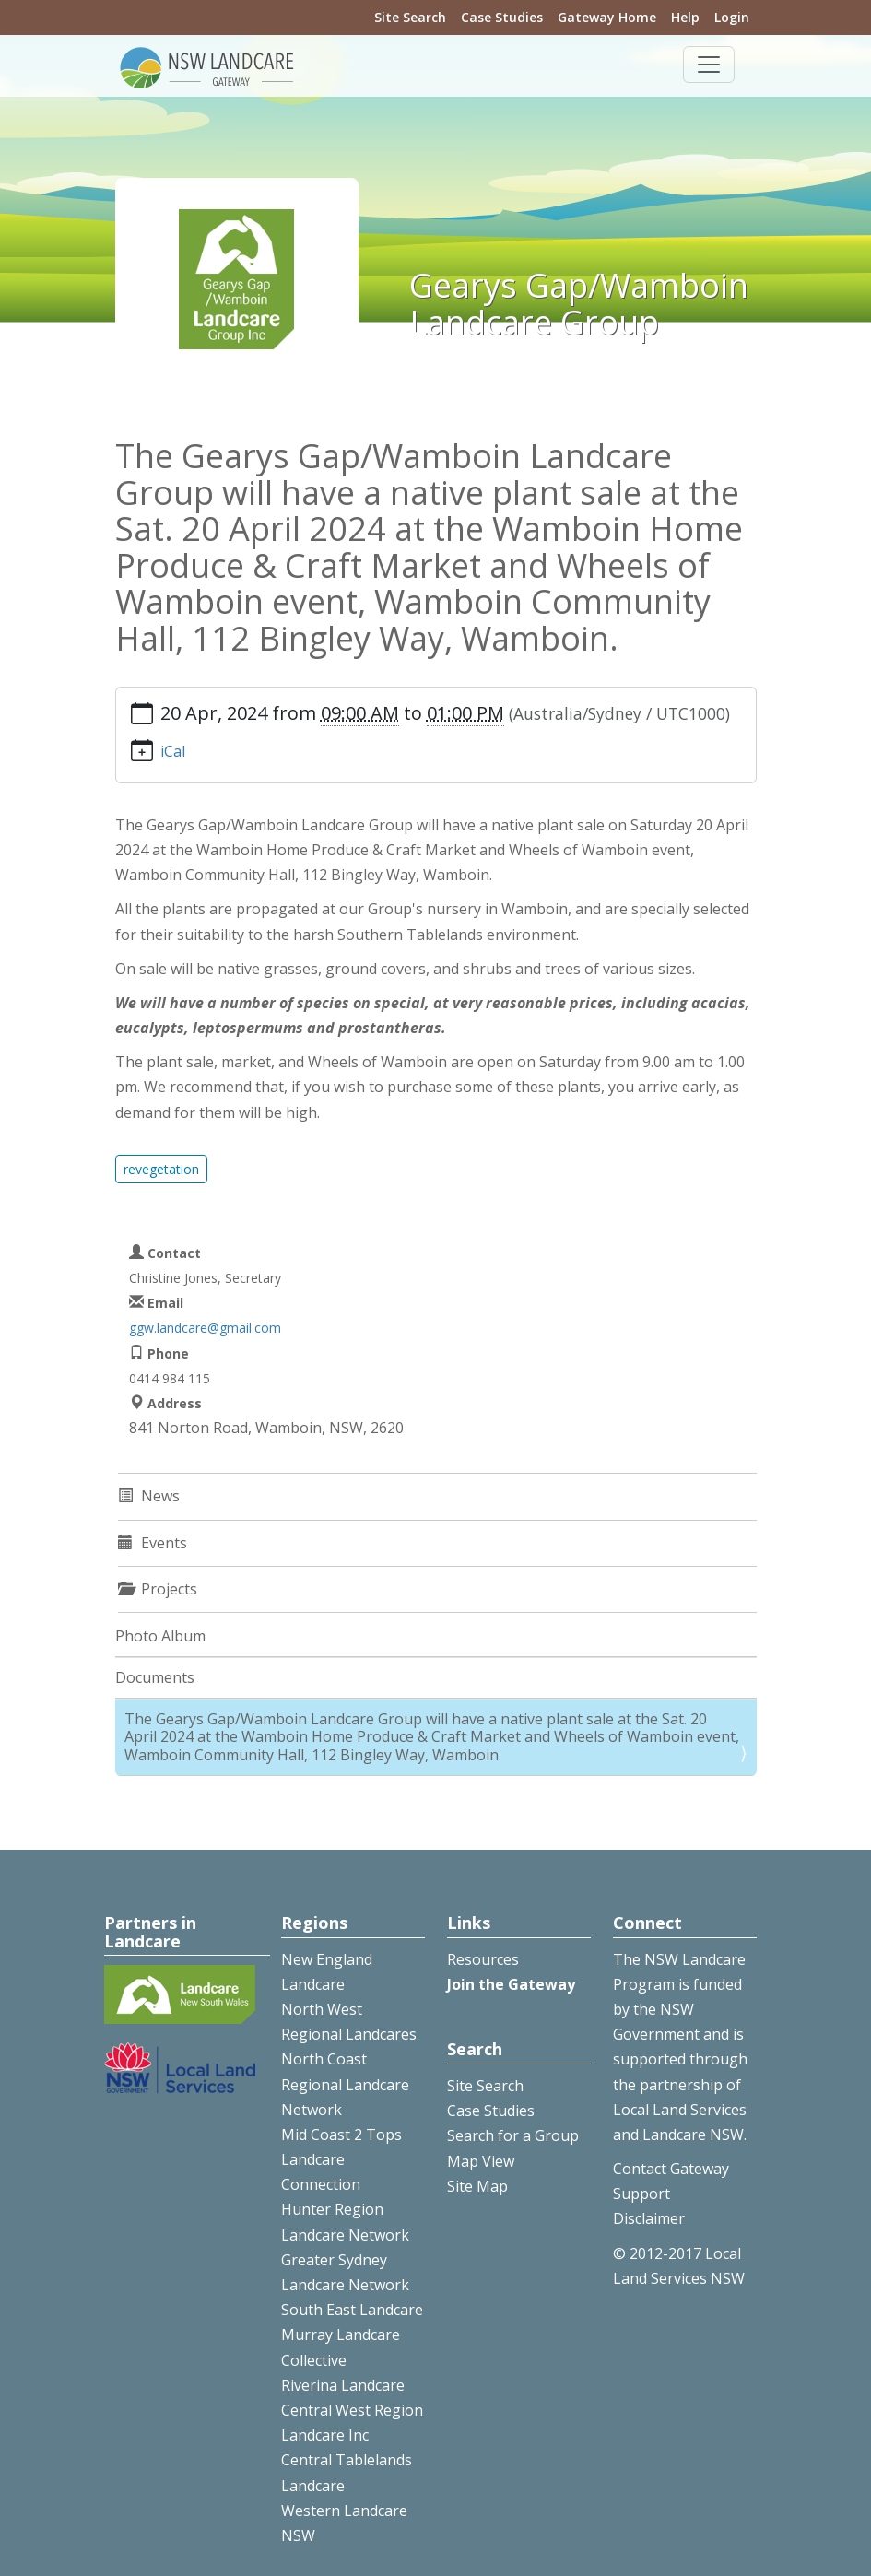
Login (731, 17)
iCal (172, 751)
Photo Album (160, 1636)
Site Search (410, 17)
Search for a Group (513, 2135)
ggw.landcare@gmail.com (205, 1327)
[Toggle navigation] (709, 64)
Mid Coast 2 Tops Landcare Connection (341, 2159)
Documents (154, 1677)
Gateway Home (607, 17)
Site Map (477, 2186)
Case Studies (502, 17)
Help (685, 17)
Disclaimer (649, 2218)
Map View (480, 2161)
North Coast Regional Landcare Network (345, 2084)
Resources (483, 1959)
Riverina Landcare (343, 2385)
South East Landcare (352, 2310)
